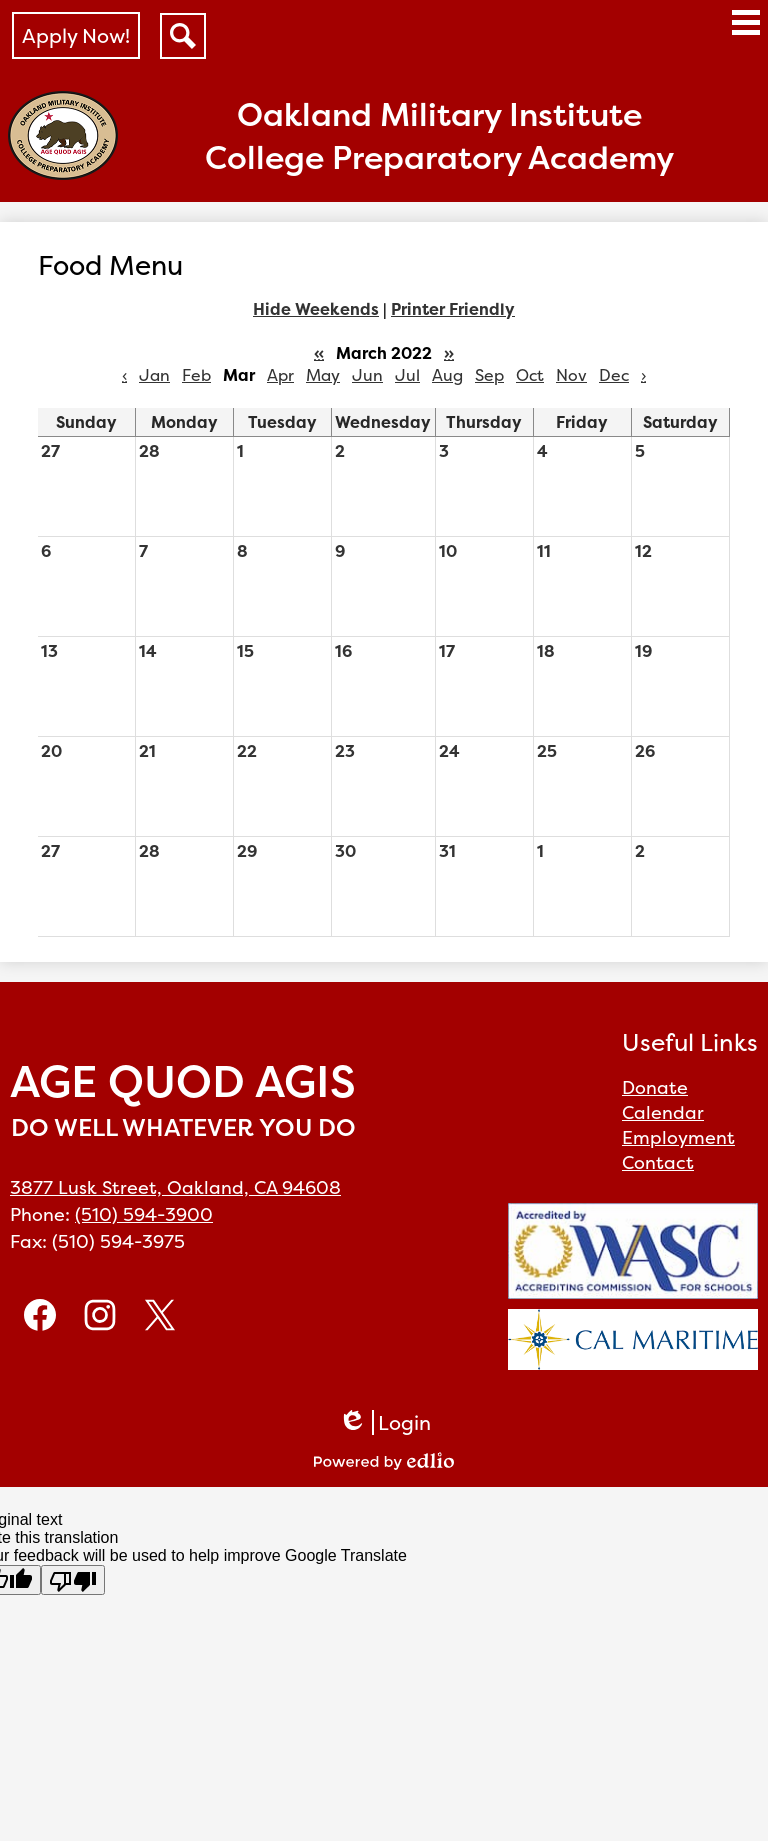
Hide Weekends (316, 309)
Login (384, 1422)
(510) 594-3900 (144, 1214)
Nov (571, 375)
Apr (280, 375)
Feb (196, 375)
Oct (530, 375)
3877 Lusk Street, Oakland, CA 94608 (175, 1187)
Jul (407, 375)
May (323, 375)
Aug (447, 375)
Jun (367, 375)
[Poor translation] (73, 1580)
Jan (154, 375)
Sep (489, 375)
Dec (614, 375)
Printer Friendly (453, 309)
